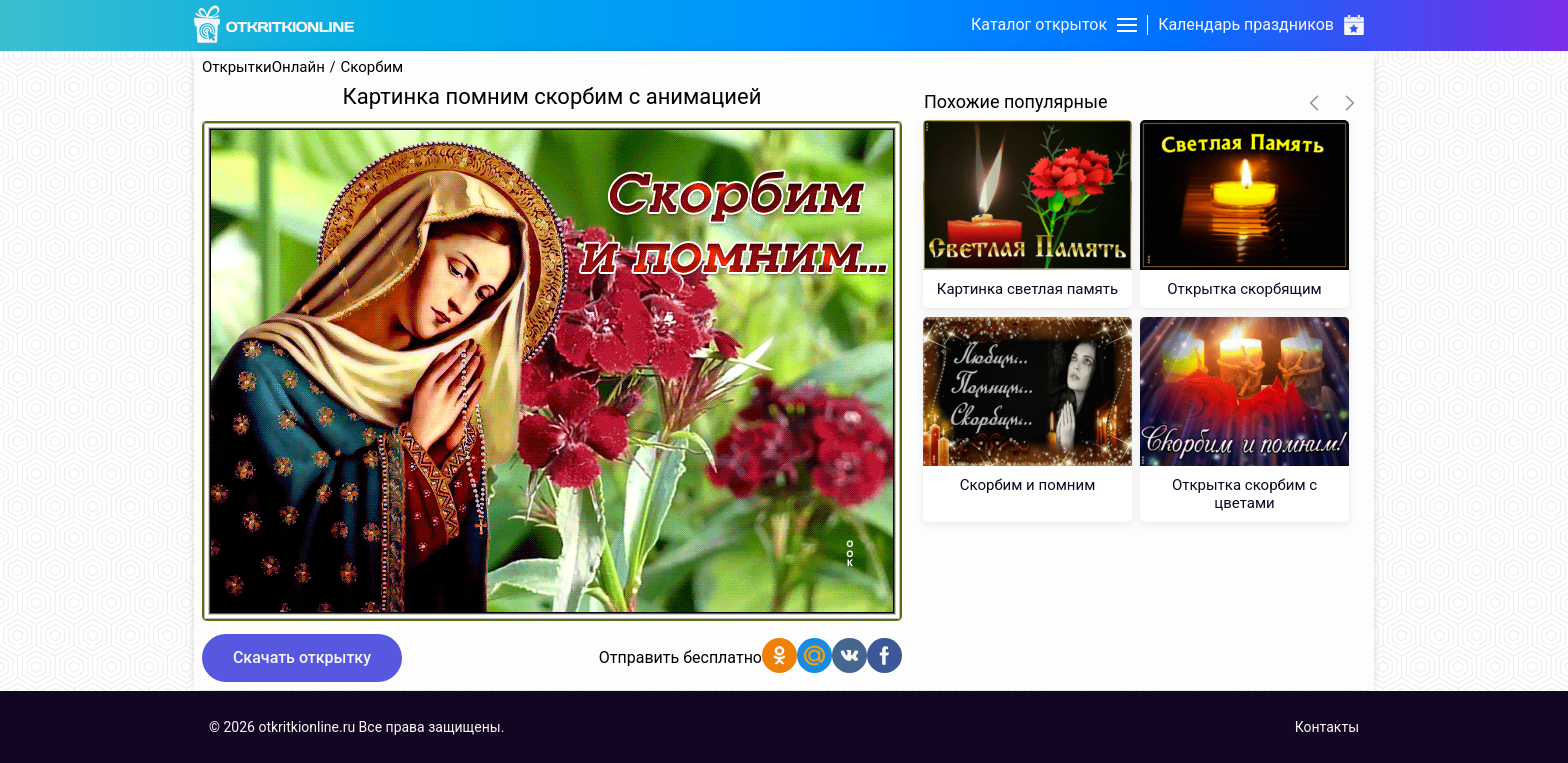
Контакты (1327, 727)
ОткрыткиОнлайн (263, 67)
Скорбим (372, 67)
